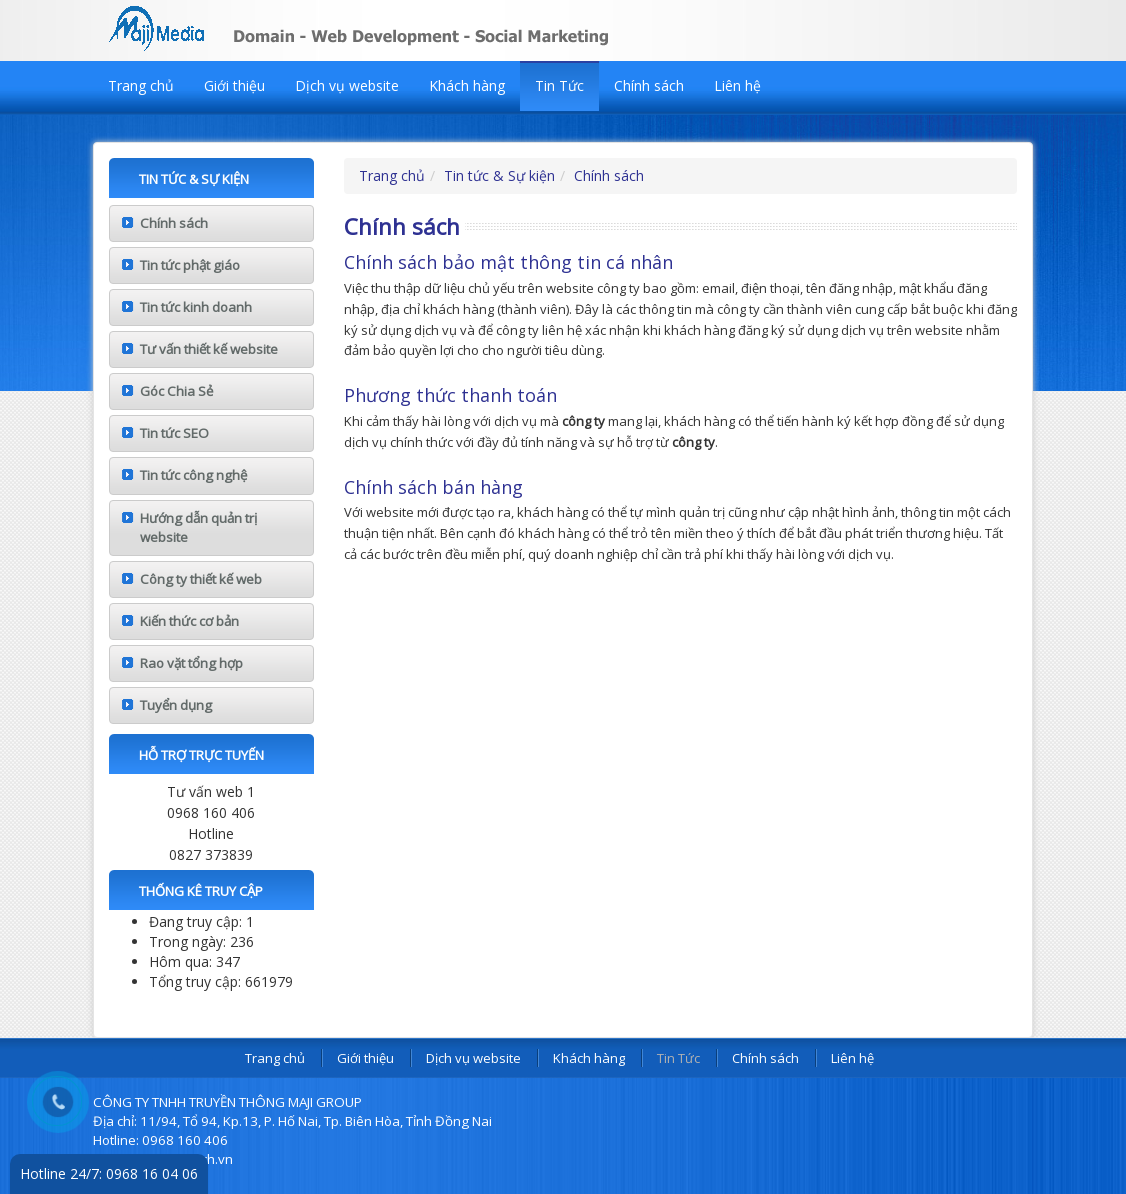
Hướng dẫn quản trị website (198, 527)
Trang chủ (141, 85)
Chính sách (649, 85)
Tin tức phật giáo (190, 265)
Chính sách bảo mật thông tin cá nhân (508, 262)
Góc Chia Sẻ (176, 391)
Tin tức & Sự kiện (499, 175)
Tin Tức (559, 85)
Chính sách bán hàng (433, 487)
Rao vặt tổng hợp (191, 663)
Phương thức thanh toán (450, 395)
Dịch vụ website (347, 85)
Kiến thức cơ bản (189, 621)
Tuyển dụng (176, 705)
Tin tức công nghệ (193, 475)
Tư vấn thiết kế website (209, 349)
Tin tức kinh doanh (196, 307)
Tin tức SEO (174, 433)
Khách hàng (467, 85)
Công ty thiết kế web (201, 579)
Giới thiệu (234, 85)
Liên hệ (737, 85)
